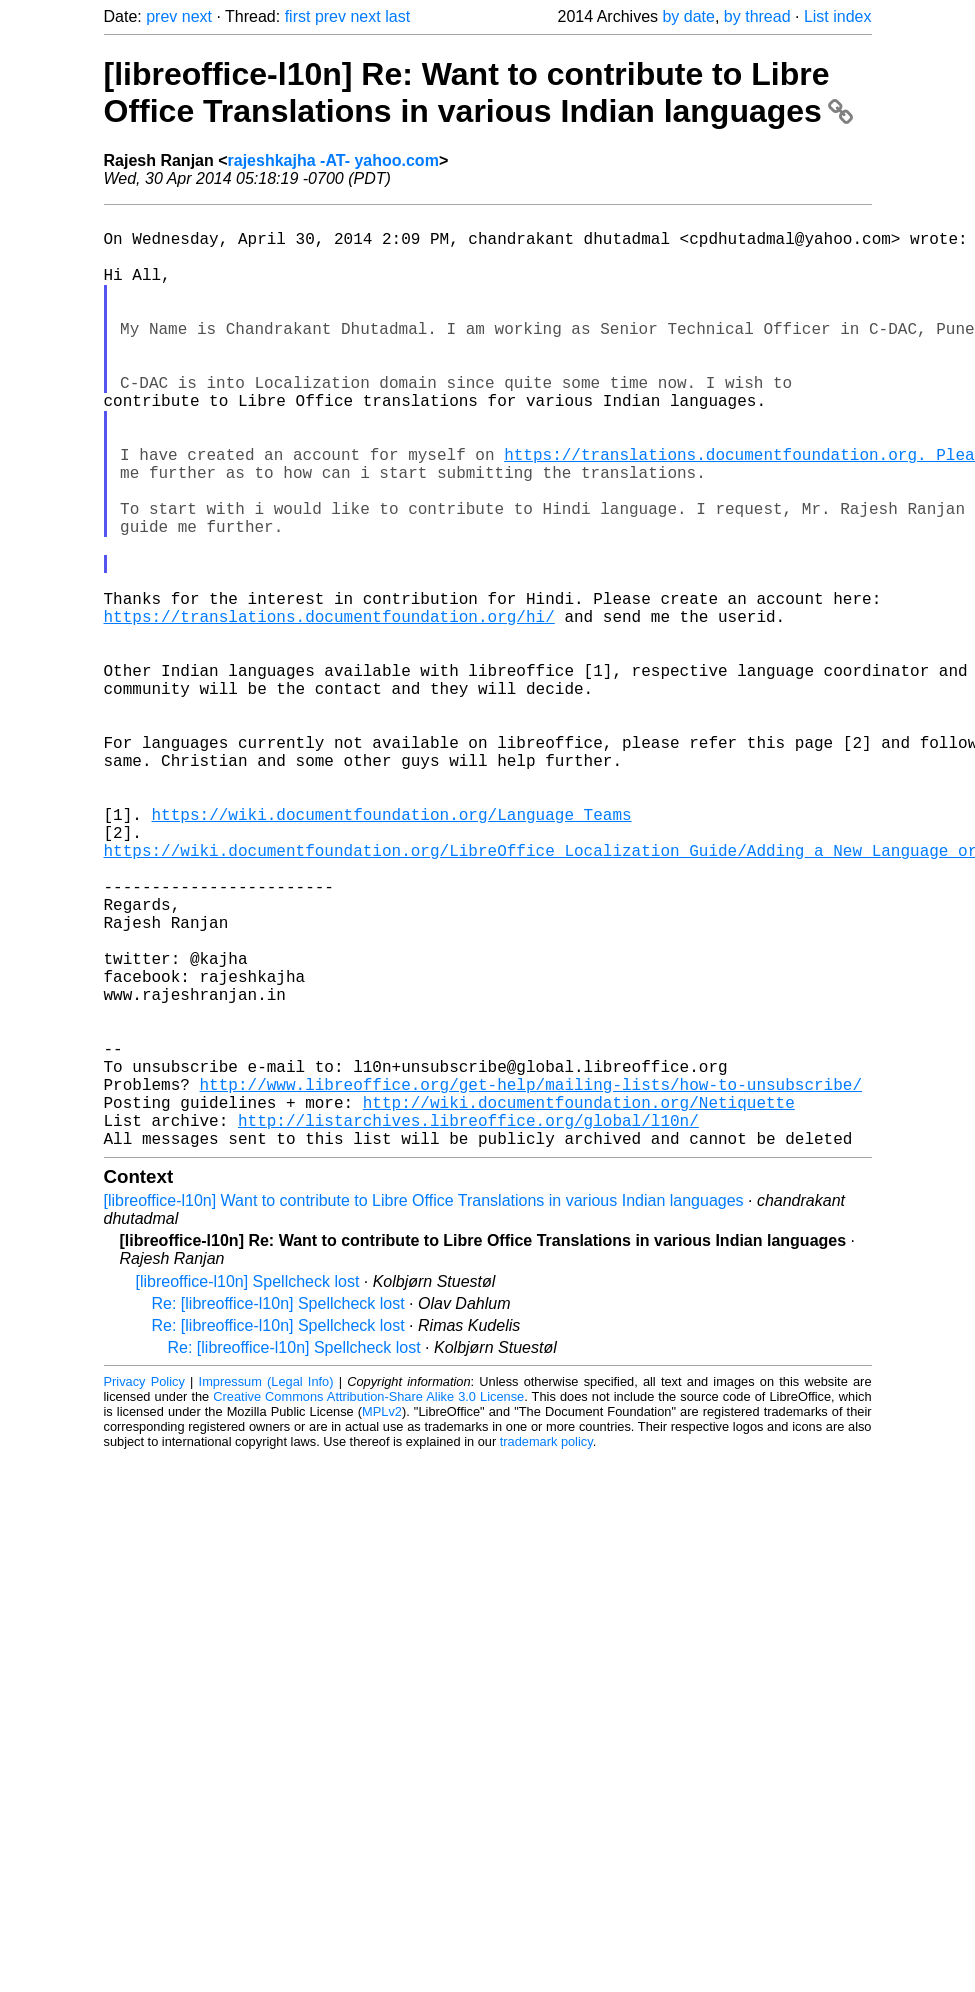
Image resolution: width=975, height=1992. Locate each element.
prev (161, 16)
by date (688, 16)
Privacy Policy (144, 1589)
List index (838, 16)
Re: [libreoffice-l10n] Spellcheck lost (278, 1511)
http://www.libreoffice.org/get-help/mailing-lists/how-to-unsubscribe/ (531, 1280)
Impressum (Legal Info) (266, 1589)
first (298, 16)
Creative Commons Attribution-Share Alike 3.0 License (368, 1604)
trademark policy (546, 1649)
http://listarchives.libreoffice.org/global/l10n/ (468, 1324)
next (197, 16)
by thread (757, 16)
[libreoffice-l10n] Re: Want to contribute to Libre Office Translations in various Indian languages (478, 92)
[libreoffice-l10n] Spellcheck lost (248, 1489)
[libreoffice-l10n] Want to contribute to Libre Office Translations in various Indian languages (424, 1408)
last (397, 16)
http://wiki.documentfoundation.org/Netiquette (579, 1302)
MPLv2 (382, 1619)
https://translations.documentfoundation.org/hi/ (329, 708)
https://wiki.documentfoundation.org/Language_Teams (392, 950)
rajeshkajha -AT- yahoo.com (333, 160)
